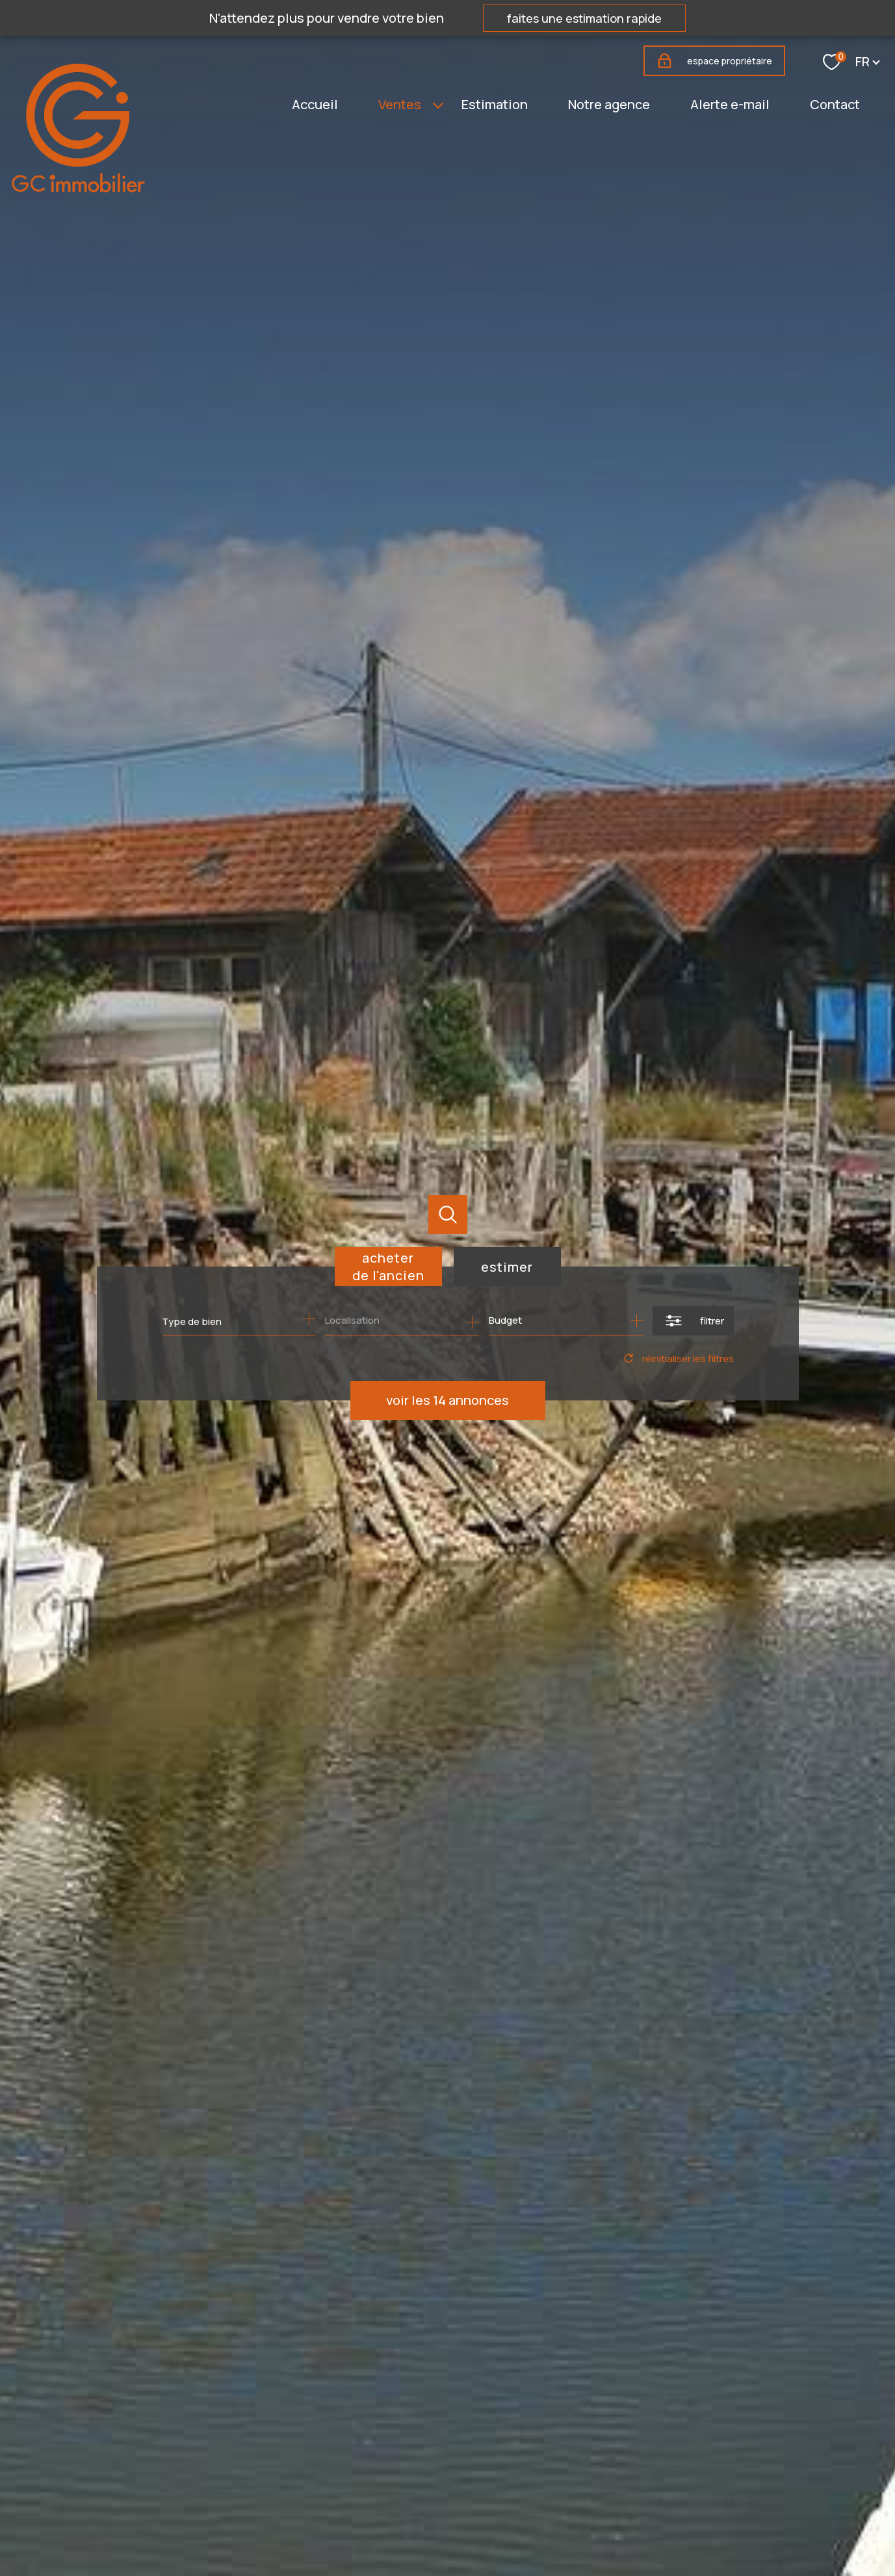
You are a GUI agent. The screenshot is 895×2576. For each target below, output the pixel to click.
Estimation (494, 104)
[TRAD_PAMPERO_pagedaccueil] (78, 188)
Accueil (315, 104)
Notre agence (609, 104)
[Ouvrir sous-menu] (438, 104)
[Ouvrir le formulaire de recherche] (693, 1320)
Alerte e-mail (730, 104)
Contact (835, 104)
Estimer (507, 1267)
